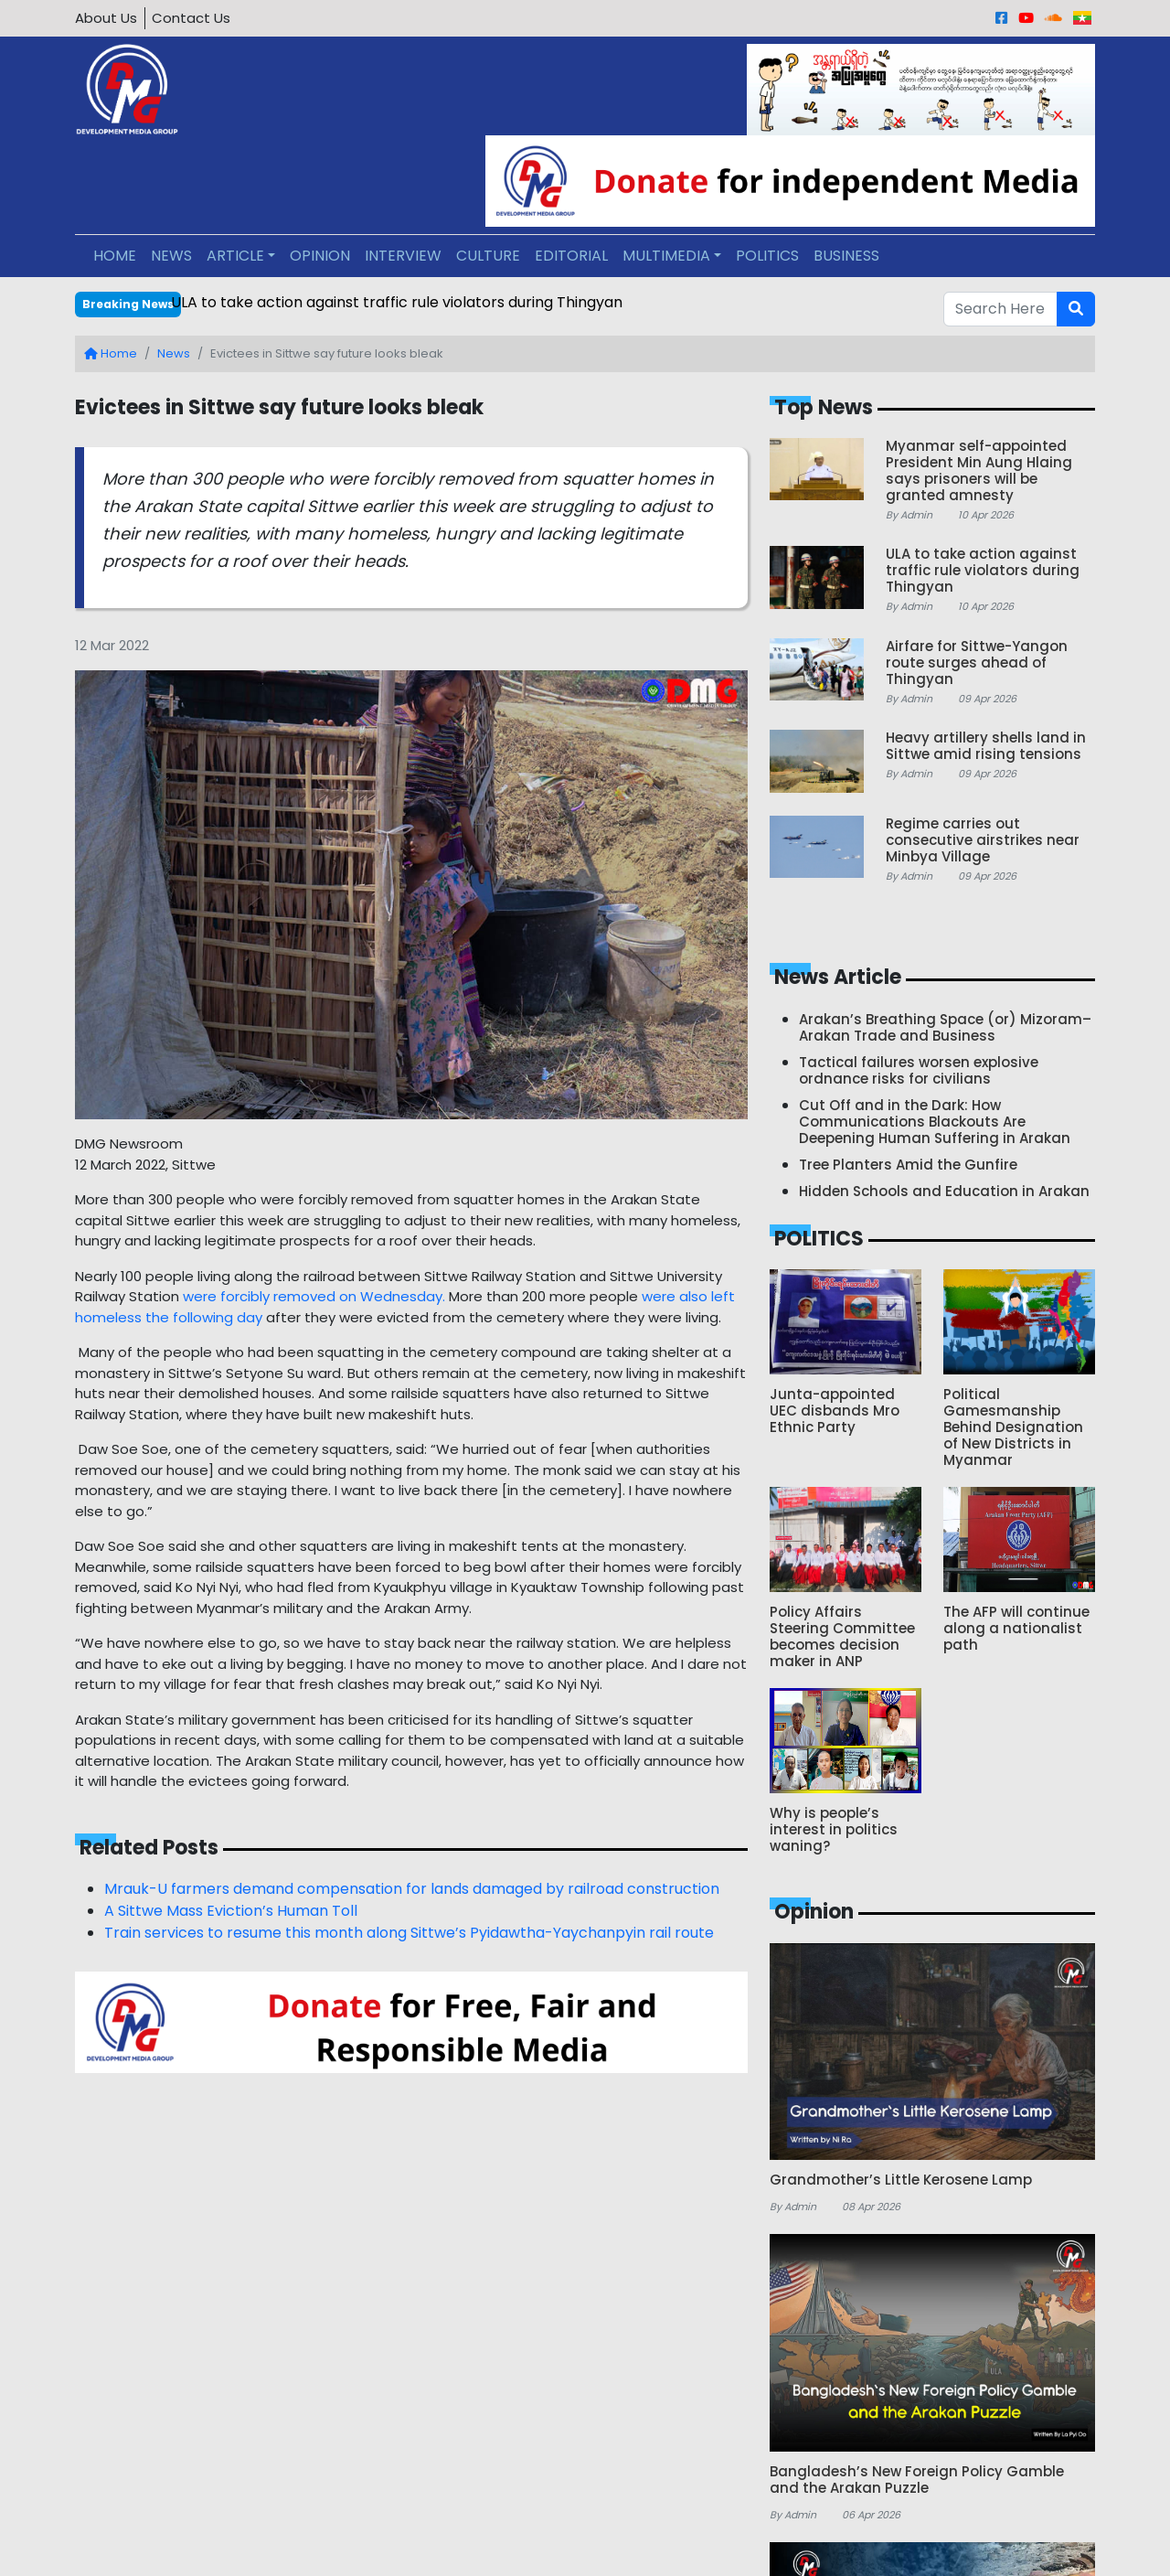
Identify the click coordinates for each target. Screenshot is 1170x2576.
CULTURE (488, 255)
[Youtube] (1026, 17)
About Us (106, 17)
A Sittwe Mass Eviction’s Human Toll (230, 1910)
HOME (114, 255)
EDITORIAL (571, 255)
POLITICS (767, 255)
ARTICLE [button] (235, 255)
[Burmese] (1082, 17)
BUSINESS (846, 255)
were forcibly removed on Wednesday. (314, 1296)
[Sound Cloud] (1053, 17)
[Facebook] (1001, 17)
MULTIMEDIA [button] (666, 255)
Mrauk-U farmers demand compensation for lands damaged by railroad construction (411, 1888)
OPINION (320, 255)
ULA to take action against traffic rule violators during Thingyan (396, 302)
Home (110, 353)
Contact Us (191, 17)
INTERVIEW (403, 255)
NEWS (171, 255)
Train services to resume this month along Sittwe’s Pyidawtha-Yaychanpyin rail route (409, 1932)
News (173, 353)
